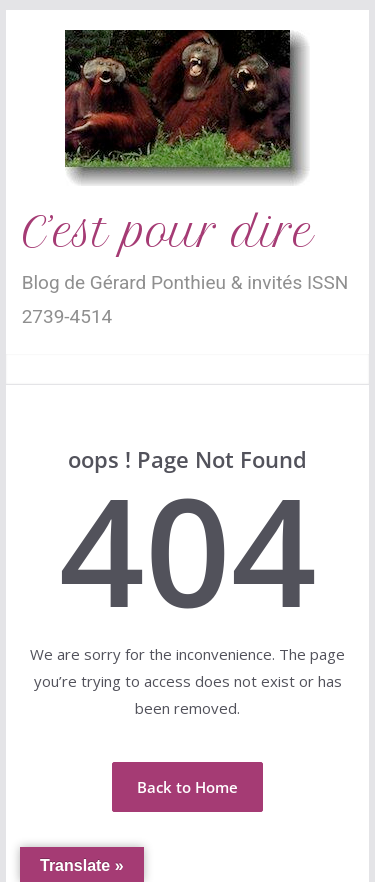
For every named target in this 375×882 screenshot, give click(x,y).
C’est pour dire (168, 232)
